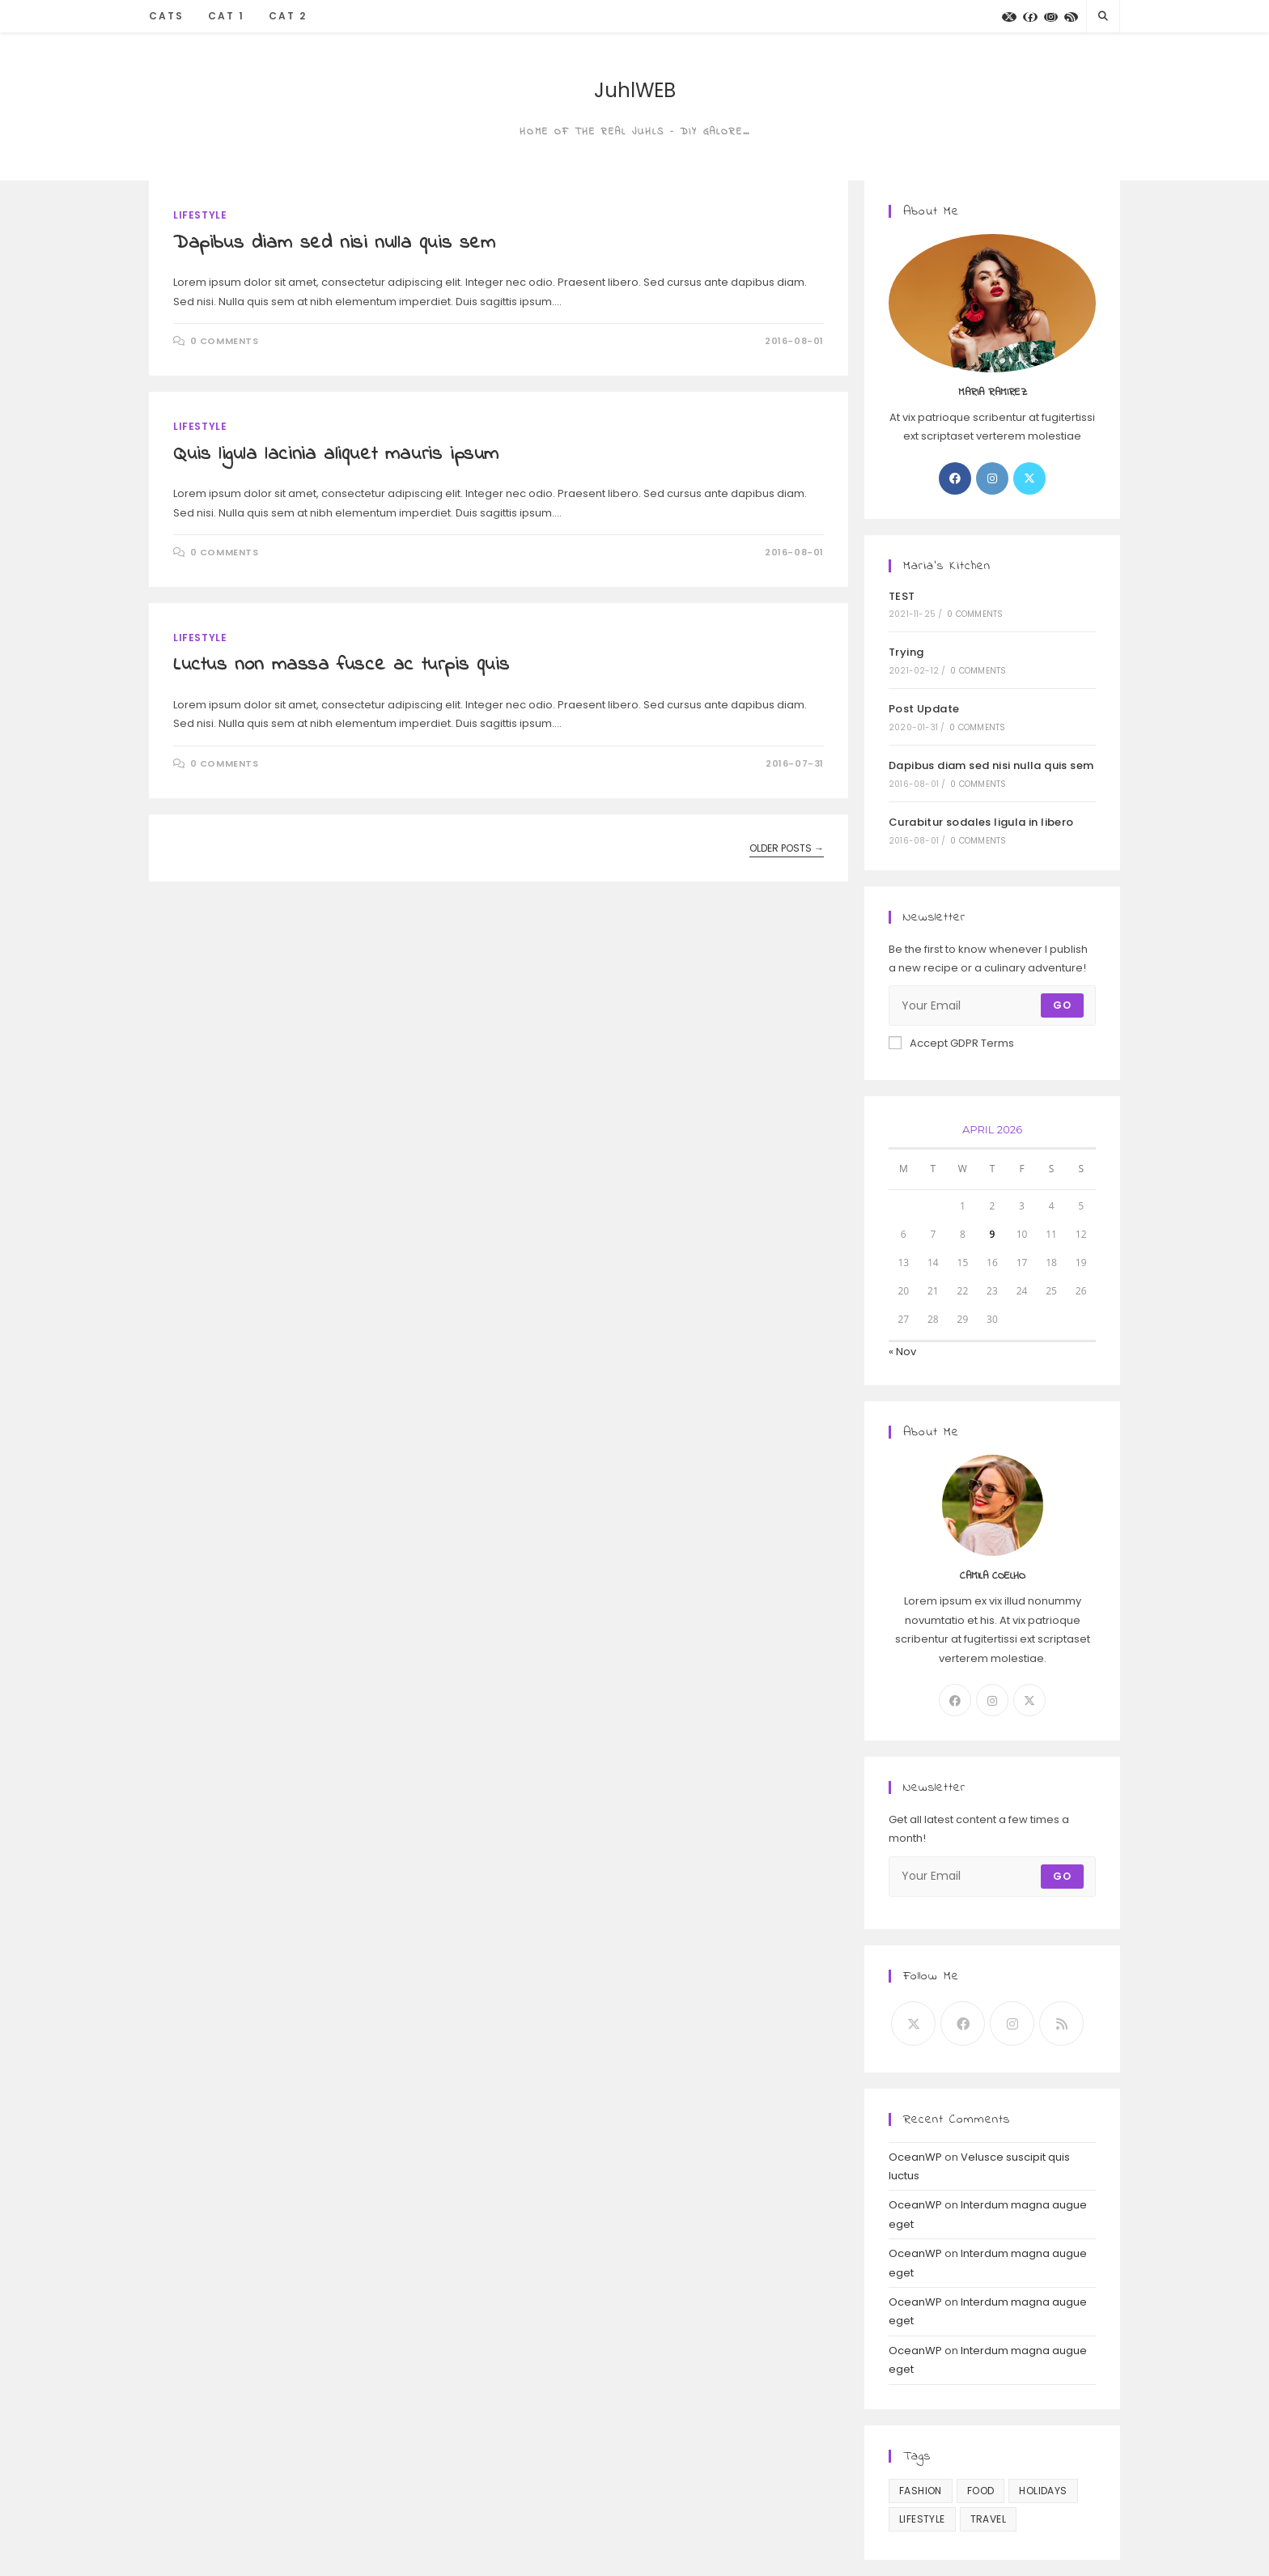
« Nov (902, 1351)
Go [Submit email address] (1062, 1005)
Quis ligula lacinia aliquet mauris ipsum (336, 454)
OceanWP (915, 2157)
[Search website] (1103, 16)
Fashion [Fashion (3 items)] (920, 2490)
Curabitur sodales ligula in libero (981, 822)
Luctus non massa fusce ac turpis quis (341, 665)
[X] (1009, 17)
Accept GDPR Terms (951, 1043)
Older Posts (786, 849)
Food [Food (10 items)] (981, 2490)
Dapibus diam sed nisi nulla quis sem (334, 243)
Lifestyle (200, 215)
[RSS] (1071, 17)
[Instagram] (1051, 17)
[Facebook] (1030, 17)
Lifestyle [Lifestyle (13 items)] (922, 2519)
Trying (906, 652)
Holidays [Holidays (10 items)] (1043, 2490)
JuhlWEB (635, 90)
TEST (902, 596)
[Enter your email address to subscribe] (992, 1005)
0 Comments (224, 340)
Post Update (924, 708)
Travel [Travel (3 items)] (988, 2519)
